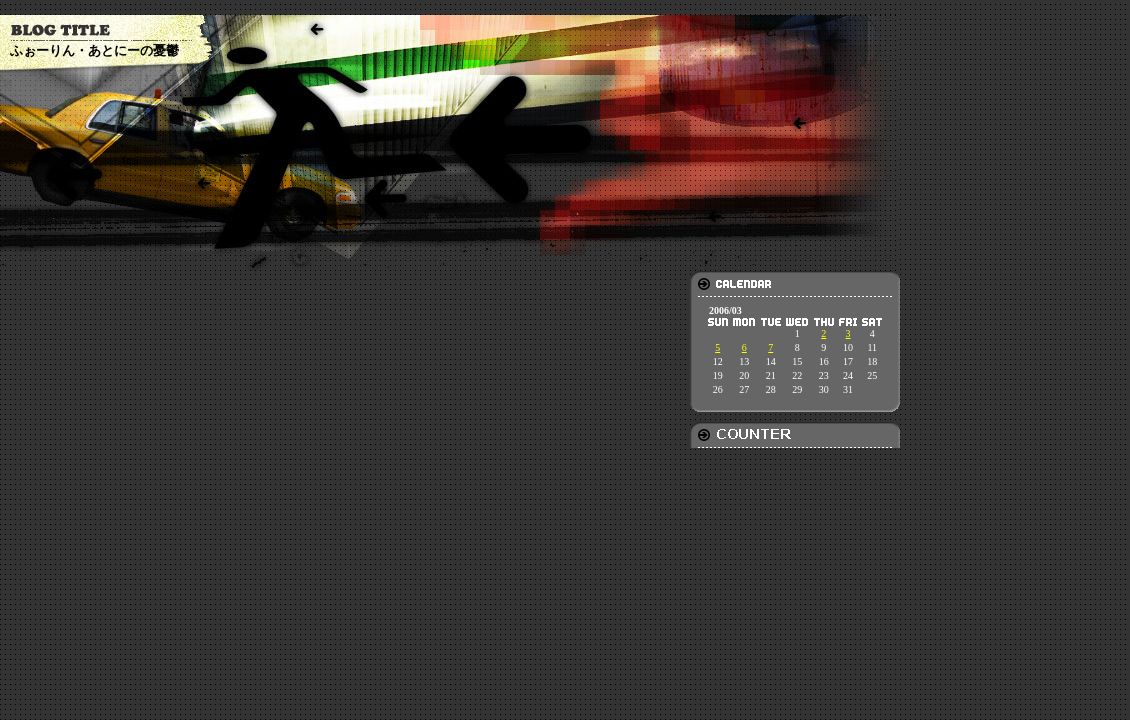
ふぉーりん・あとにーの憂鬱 (94, 50)
